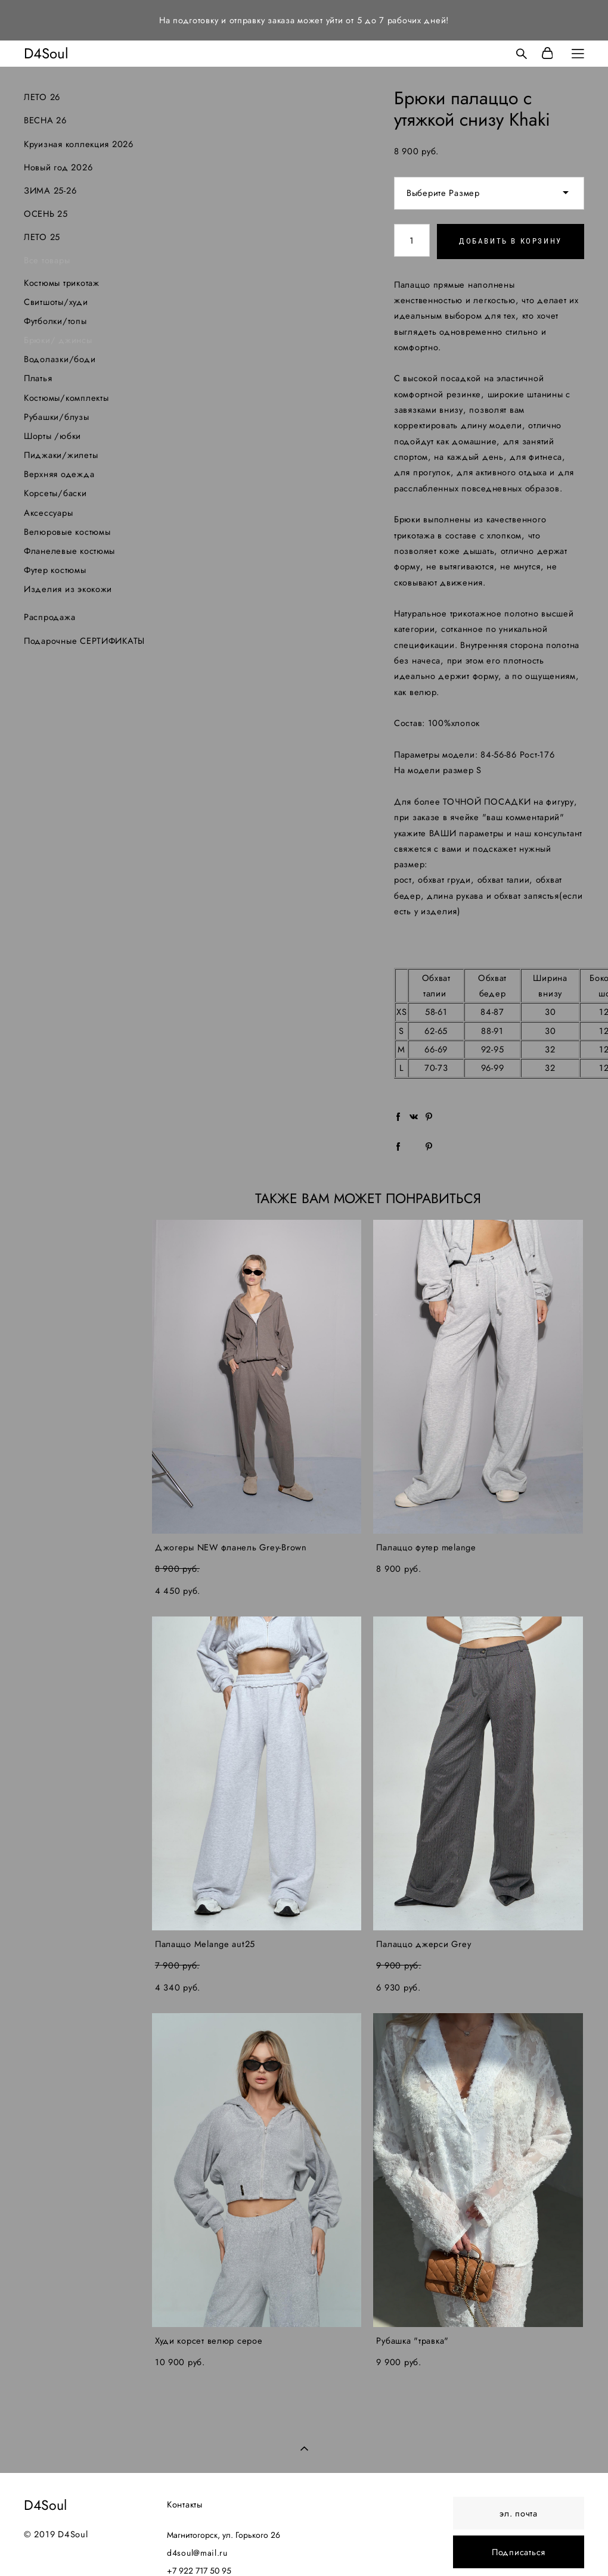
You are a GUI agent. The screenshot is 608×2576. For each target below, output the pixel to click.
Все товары (47, 260)
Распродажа (49, 616)
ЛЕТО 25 (42, 236)
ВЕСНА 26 (45, 120)
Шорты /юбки (52, 435)
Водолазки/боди (59, 359)
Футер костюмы (55, 569)
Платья (38, 378)
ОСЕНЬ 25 (46, 213)
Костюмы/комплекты (66, 397)
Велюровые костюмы (67, 531)
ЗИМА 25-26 (50, 190)
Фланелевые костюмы (69, 550)
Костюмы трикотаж (62, 282)
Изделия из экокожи (68, 589)
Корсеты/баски (55, 493)
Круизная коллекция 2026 (79, 144)
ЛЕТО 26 (42, 97)
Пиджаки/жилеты (61, 454)
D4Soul (46, 53)
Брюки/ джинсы (58, 340)
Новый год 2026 (58, 167)
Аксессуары (48, 512)
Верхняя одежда (59, 474)
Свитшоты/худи (56, 301)
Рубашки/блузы (56, 416)
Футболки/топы (55, 320)
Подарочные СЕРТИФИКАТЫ (84, 640)
